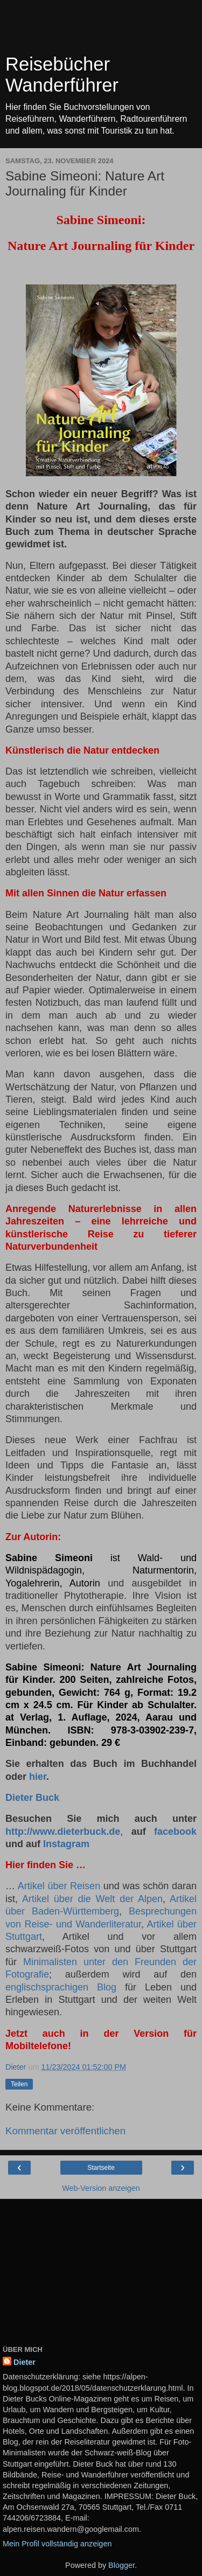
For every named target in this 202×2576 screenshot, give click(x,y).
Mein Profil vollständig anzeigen (57, 2543)
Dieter (24, 2362)
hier (37, 1776)
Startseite (101, 2167)
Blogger (121, 2565)
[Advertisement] (101, 29)
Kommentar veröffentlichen (65, 2130)
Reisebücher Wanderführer (62, 74)
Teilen (19, 2084)
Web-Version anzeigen (101, 2188)
